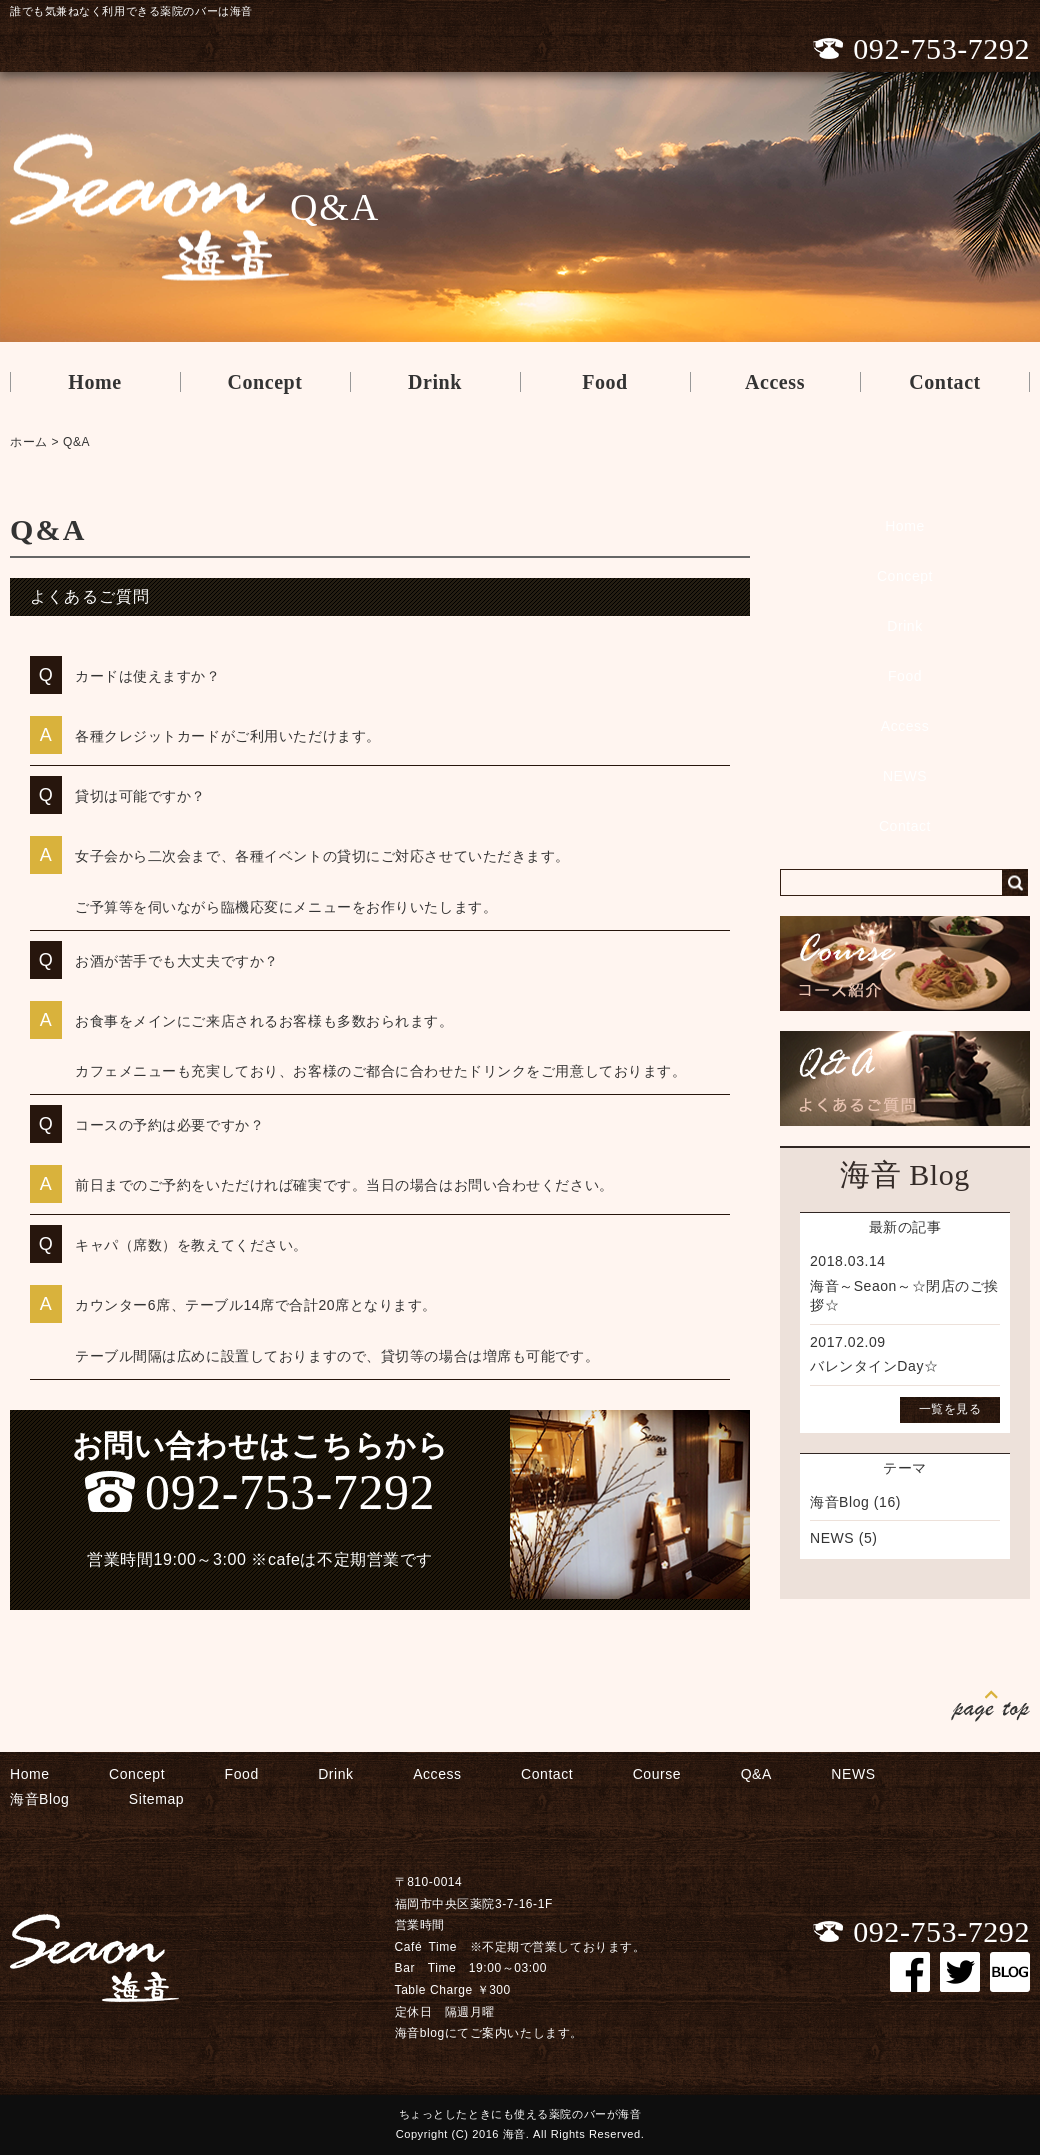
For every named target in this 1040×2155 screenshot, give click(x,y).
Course (657, 1774)
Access (775, 382)
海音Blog (839, 1502)
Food (605, 382)
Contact (945, 382)
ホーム (29, 442)
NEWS (905, 776)
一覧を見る (950, 1409)
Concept (264, 382)
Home (94, 382)
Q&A (76, 442)
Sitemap (156, 1799)
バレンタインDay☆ (874, 1366)
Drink (435, 382)
